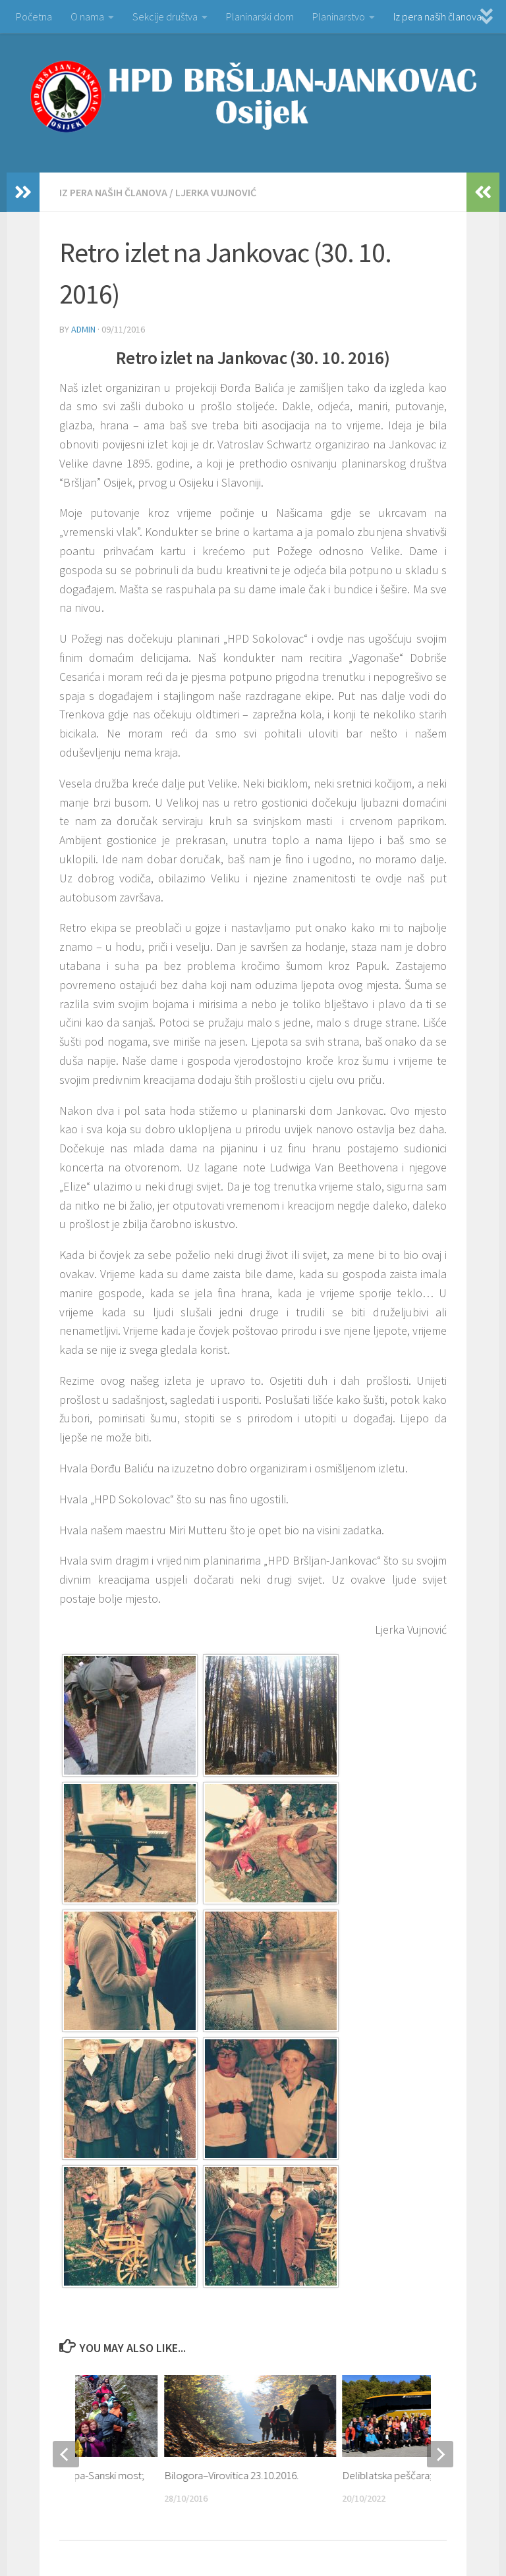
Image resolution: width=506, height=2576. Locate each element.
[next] (440, 2454)
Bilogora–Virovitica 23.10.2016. (231, 2475)
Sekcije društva (165, 16)
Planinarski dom (260, 16)
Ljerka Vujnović (215, 192)
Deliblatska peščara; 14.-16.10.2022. (420, 2475)
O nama (87, 16)
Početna (34, 16)
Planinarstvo (338, 16)
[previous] (66, 2454)
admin (83, 329)
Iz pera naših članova (437, 16)
